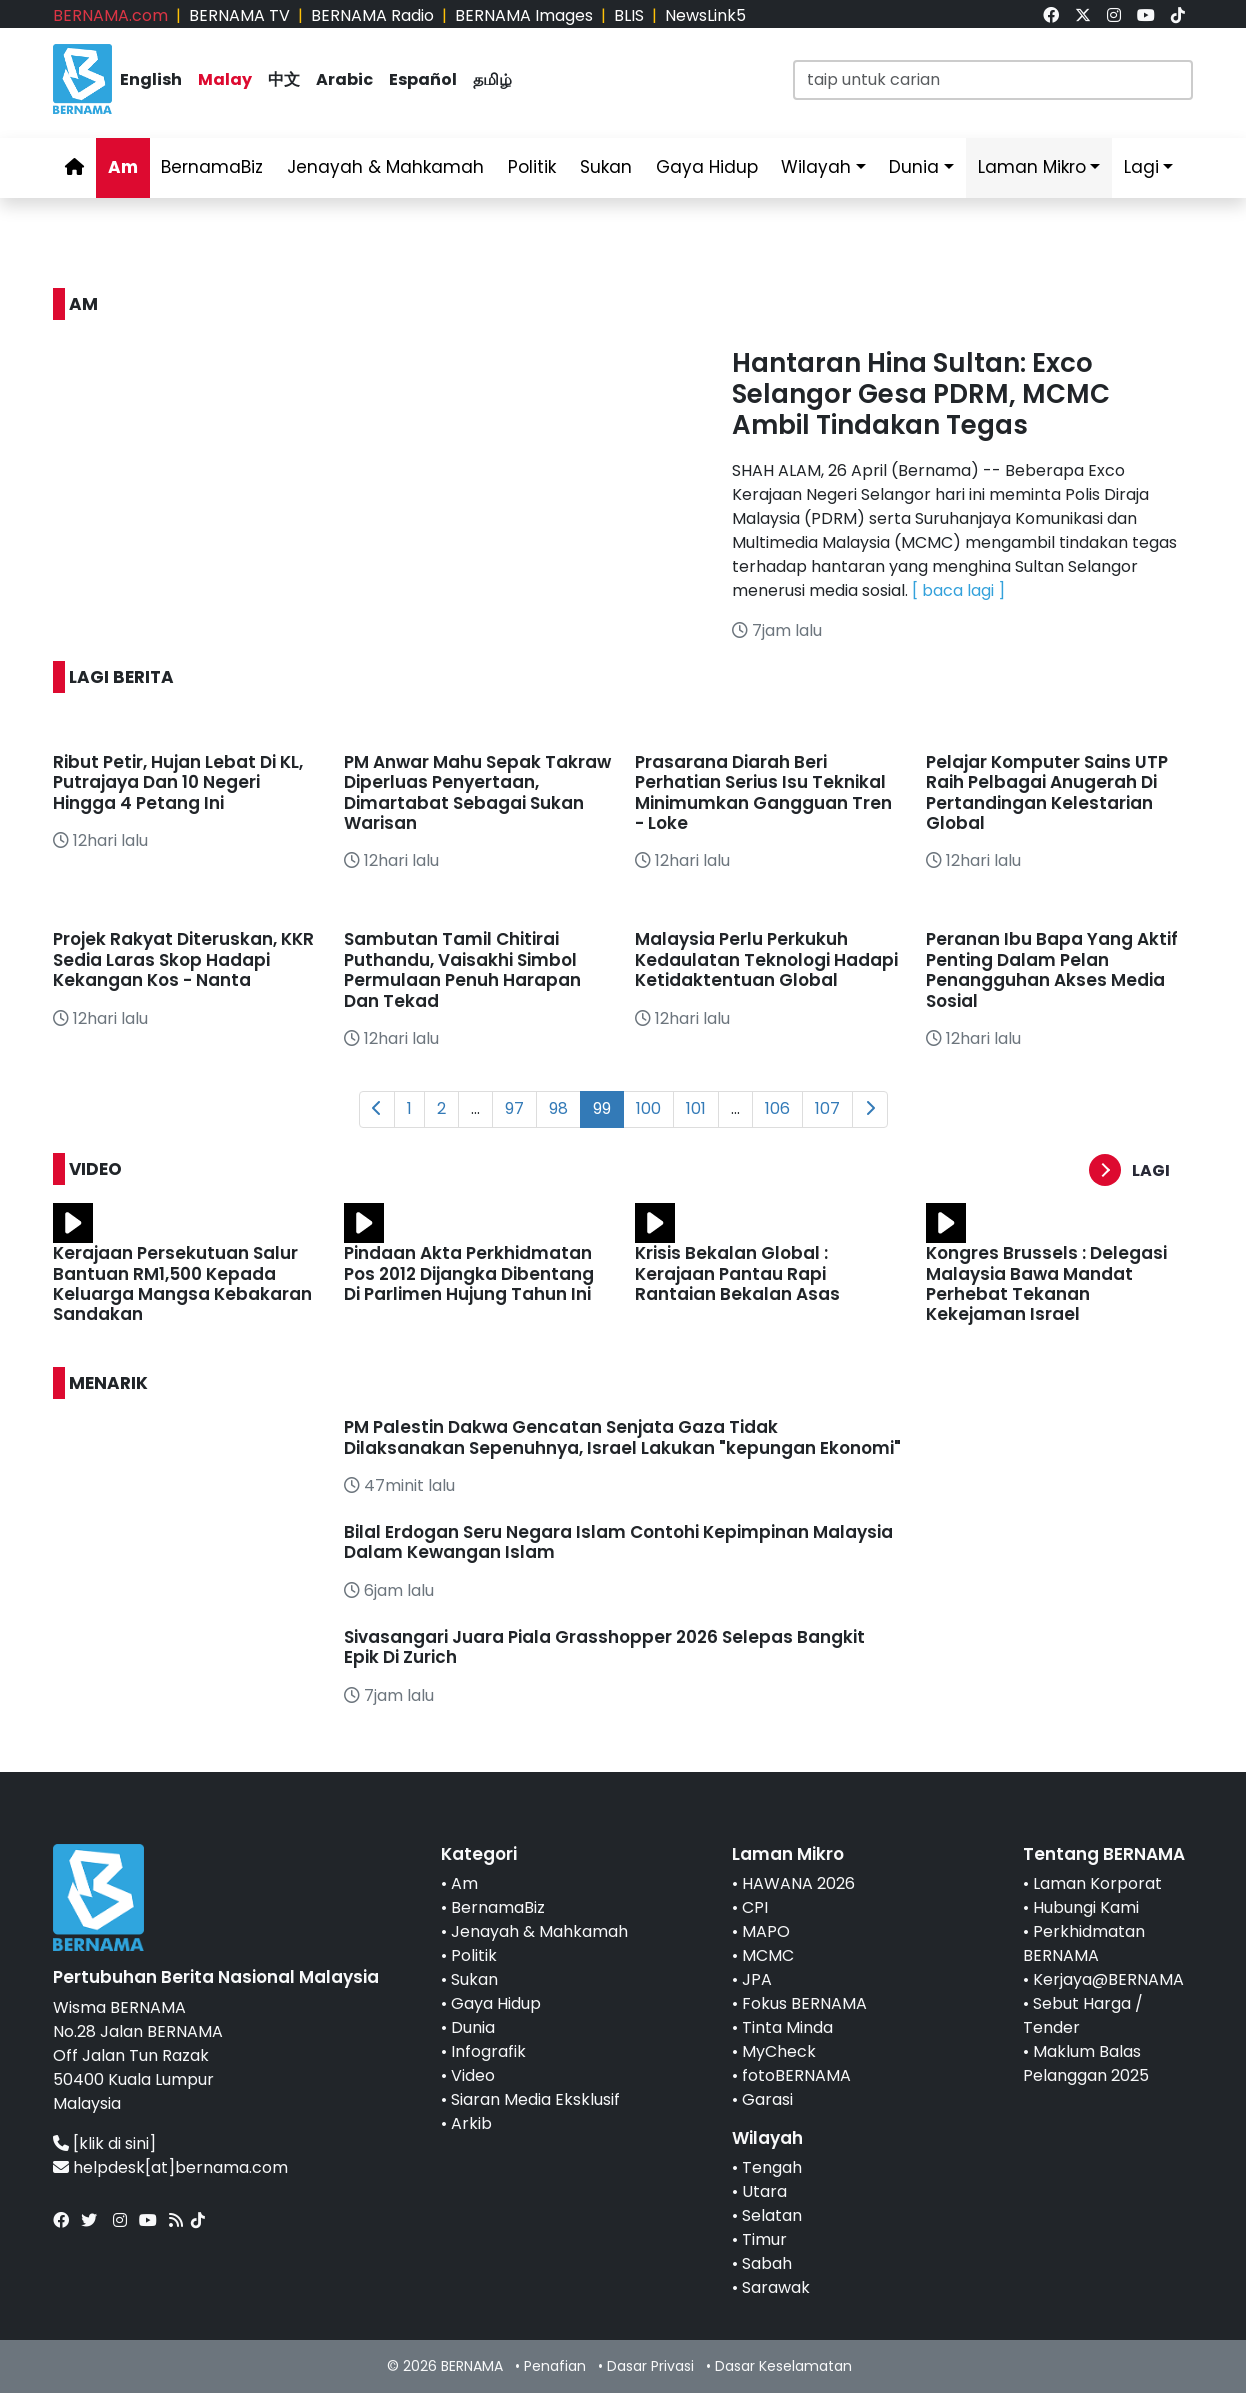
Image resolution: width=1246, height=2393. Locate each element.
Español (423, 79)
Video (473, 2075)
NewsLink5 (705, 15)
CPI (755, 1907)
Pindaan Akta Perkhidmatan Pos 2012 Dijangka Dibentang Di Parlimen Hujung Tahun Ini (469, 1273)
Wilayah (816, 167)
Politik (532, 167)
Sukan (606, 167)
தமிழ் (492, 79)
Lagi (1141, 167)
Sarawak (776, 2287)
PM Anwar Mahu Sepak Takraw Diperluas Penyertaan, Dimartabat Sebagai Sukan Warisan (477, 792)
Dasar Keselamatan (783, 2366)
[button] (1141, 1170)
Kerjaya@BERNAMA (1108, 1979)
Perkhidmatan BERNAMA (1084, 1943)
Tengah (772, 2167)
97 (514, 1108)
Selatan (772, 2215)
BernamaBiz (212, 167)
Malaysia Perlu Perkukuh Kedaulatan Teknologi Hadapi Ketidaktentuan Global (766, 959)
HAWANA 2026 (798, 1883)
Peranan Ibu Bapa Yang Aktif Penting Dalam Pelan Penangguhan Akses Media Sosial (1052, 969)
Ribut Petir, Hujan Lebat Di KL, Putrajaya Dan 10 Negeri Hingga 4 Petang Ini (178, 782)
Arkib (471, 2123)
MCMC (768, 1955)
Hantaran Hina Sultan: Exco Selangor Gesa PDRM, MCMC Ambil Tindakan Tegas (921, 394)
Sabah (767, 2263)
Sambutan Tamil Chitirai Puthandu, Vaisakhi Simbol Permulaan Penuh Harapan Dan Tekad (462, 969)
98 (558, 1108)
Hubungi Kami (1086, 1907)
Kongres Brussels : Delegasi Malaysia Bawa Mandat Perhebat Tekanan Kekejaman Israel (1046, 1283)
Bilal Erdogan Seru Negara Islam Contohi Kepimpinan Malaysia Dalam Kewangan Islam (618, 1542)
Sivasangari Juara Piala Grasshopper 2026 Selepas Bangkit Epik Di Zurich (604, 1647)
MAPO (766, 1931)
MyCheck (779, 2051)
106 (777, 1108)
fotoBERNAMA (796, 2075)
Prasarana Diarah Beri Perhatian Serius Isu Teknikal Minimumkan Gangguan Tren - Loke (763, 792)
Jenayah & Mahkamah (385, 167)
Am (123, 167)
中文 (284, 79)
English (151, 79)
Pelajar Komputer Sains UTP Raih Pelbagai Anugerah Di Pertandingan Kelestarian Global (1047, 792)
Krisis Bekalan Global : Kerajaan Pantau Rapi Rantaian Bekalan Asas (737, 1273)
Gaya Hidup (707, 167)
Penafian (555, 2366)
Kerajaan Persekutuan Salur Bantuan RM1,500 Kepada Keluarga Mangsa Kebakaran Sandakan (182, 1283)
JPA (757, 1979)
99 (602, 1108)
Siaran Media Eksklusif (535, 2099)
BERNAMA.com (110, 15)
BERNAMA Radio (372, 15)
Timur (764, 2239)
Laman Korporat (1097, 1883)
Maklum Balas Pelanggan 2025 (1086, 2063)
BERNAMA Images (524, 15)
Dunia (914, 167)
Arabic (344, 79)
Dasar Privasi (650, 2366)
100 (648, 1108)
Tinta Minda (787, 2027)
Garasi (767, 2099)
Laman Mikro (1032, 167)
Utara (764, 2191)
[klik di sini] (114, 2143)
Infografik (488, 2051)
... (475, 1108)
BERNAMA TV (239, 15)
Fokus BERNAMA (804, 2003)
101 (696, 1108)
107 (827, 1108)
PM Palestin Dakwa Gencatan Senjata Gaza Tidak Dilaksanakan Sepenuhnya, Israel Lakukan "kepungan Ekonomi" (622, 1437)
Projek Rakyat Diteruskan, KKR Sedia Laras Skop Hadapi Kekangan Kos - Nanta (183, 959)
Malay (225, 79)
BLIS (629, 15)
